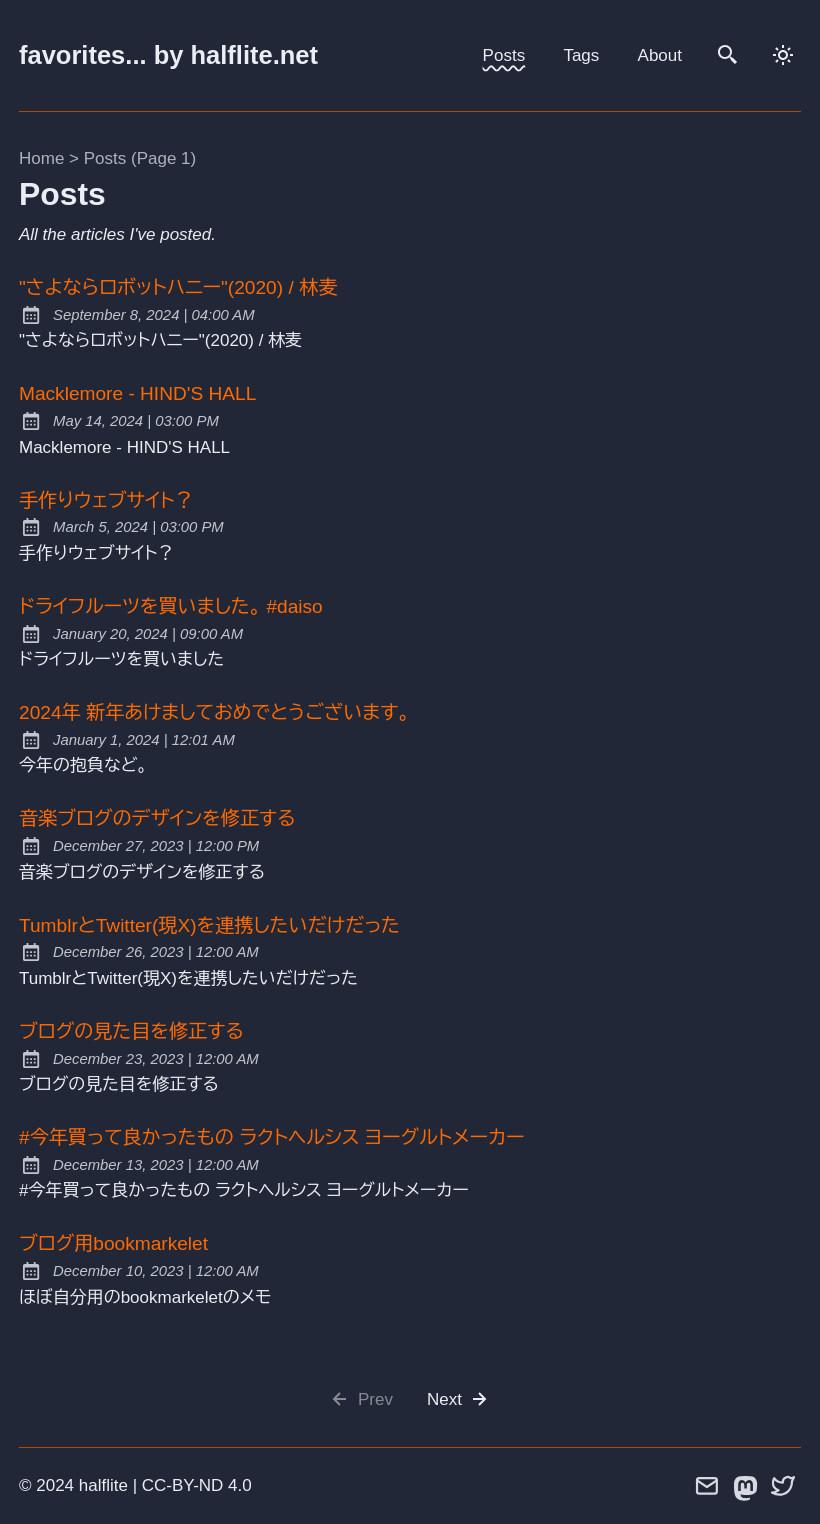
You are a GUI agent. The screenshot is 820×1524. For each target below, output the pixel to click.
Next (459, 1400)
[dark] (784, 55)
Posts (504, 55)
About (660, 55)
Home (41, 158)
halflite (103, 1485)
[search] (729, 55)
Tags (581, 55)
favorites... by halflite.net (168, 55)
